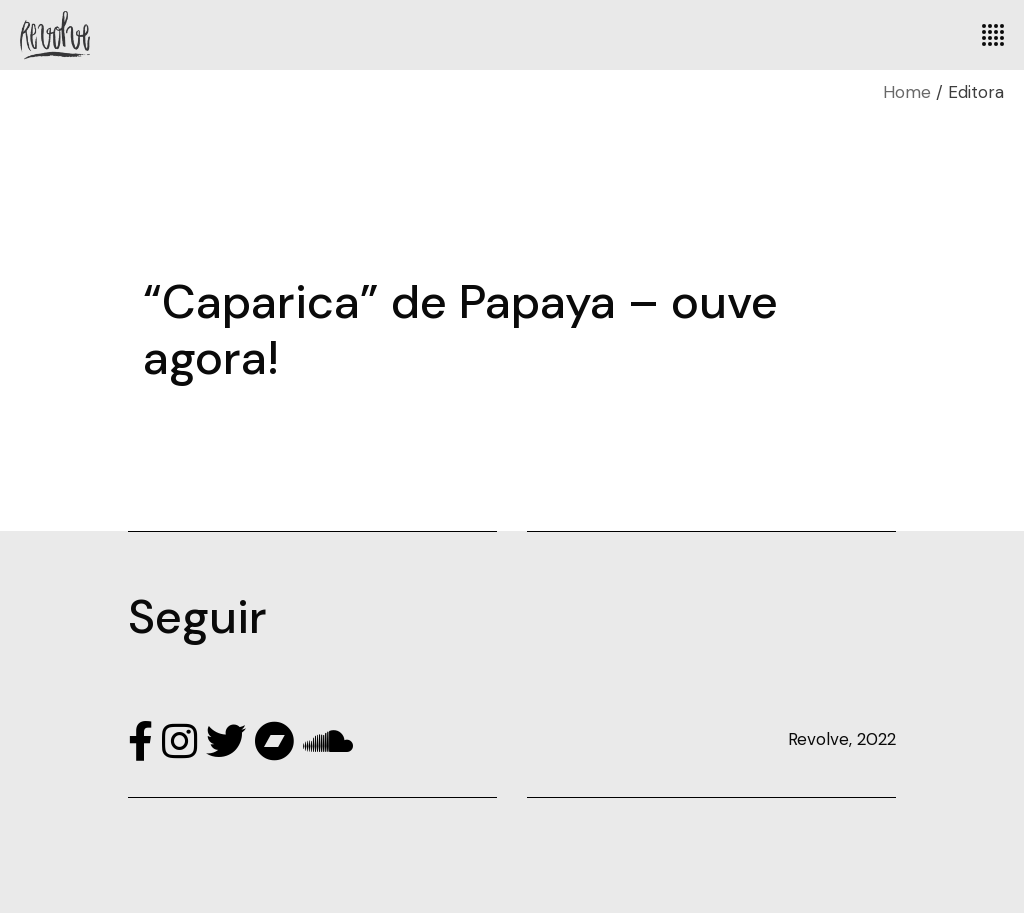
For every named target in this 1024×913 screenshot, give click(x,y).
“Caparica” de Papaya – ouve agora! (460, 330)
